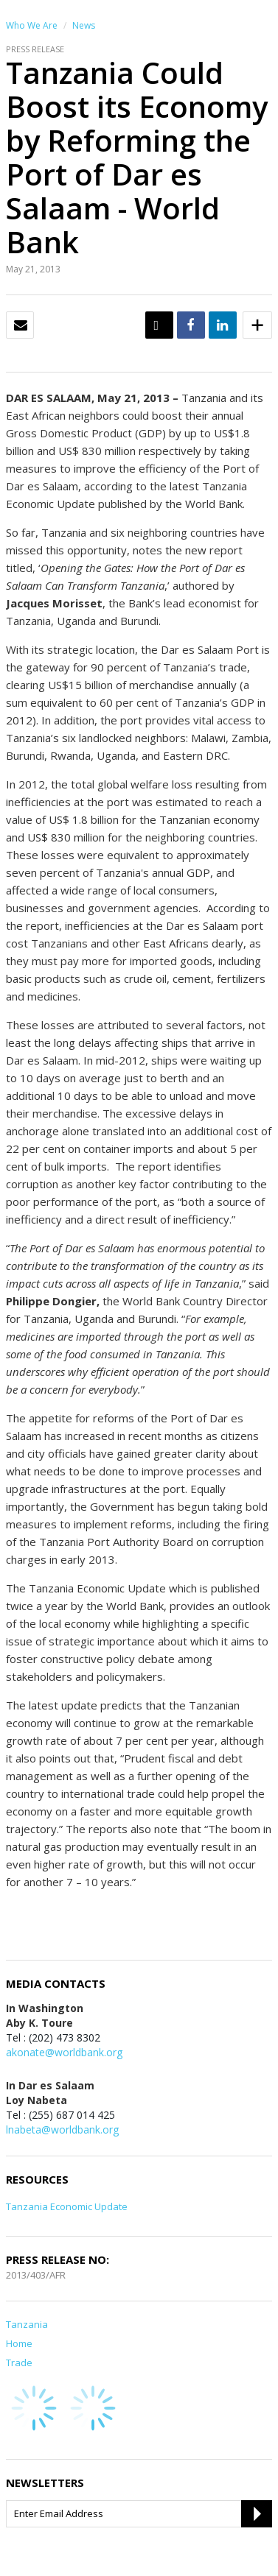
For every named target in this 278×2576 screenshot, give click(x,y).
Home (19, 2343)
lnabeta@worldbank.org (62, 2129)
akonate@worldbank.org (64, 2052)
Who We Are (32, 25)
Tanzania (27, 2324)
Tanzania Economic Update (67, 2206)
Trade (19, 2362)
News (83, 25)
